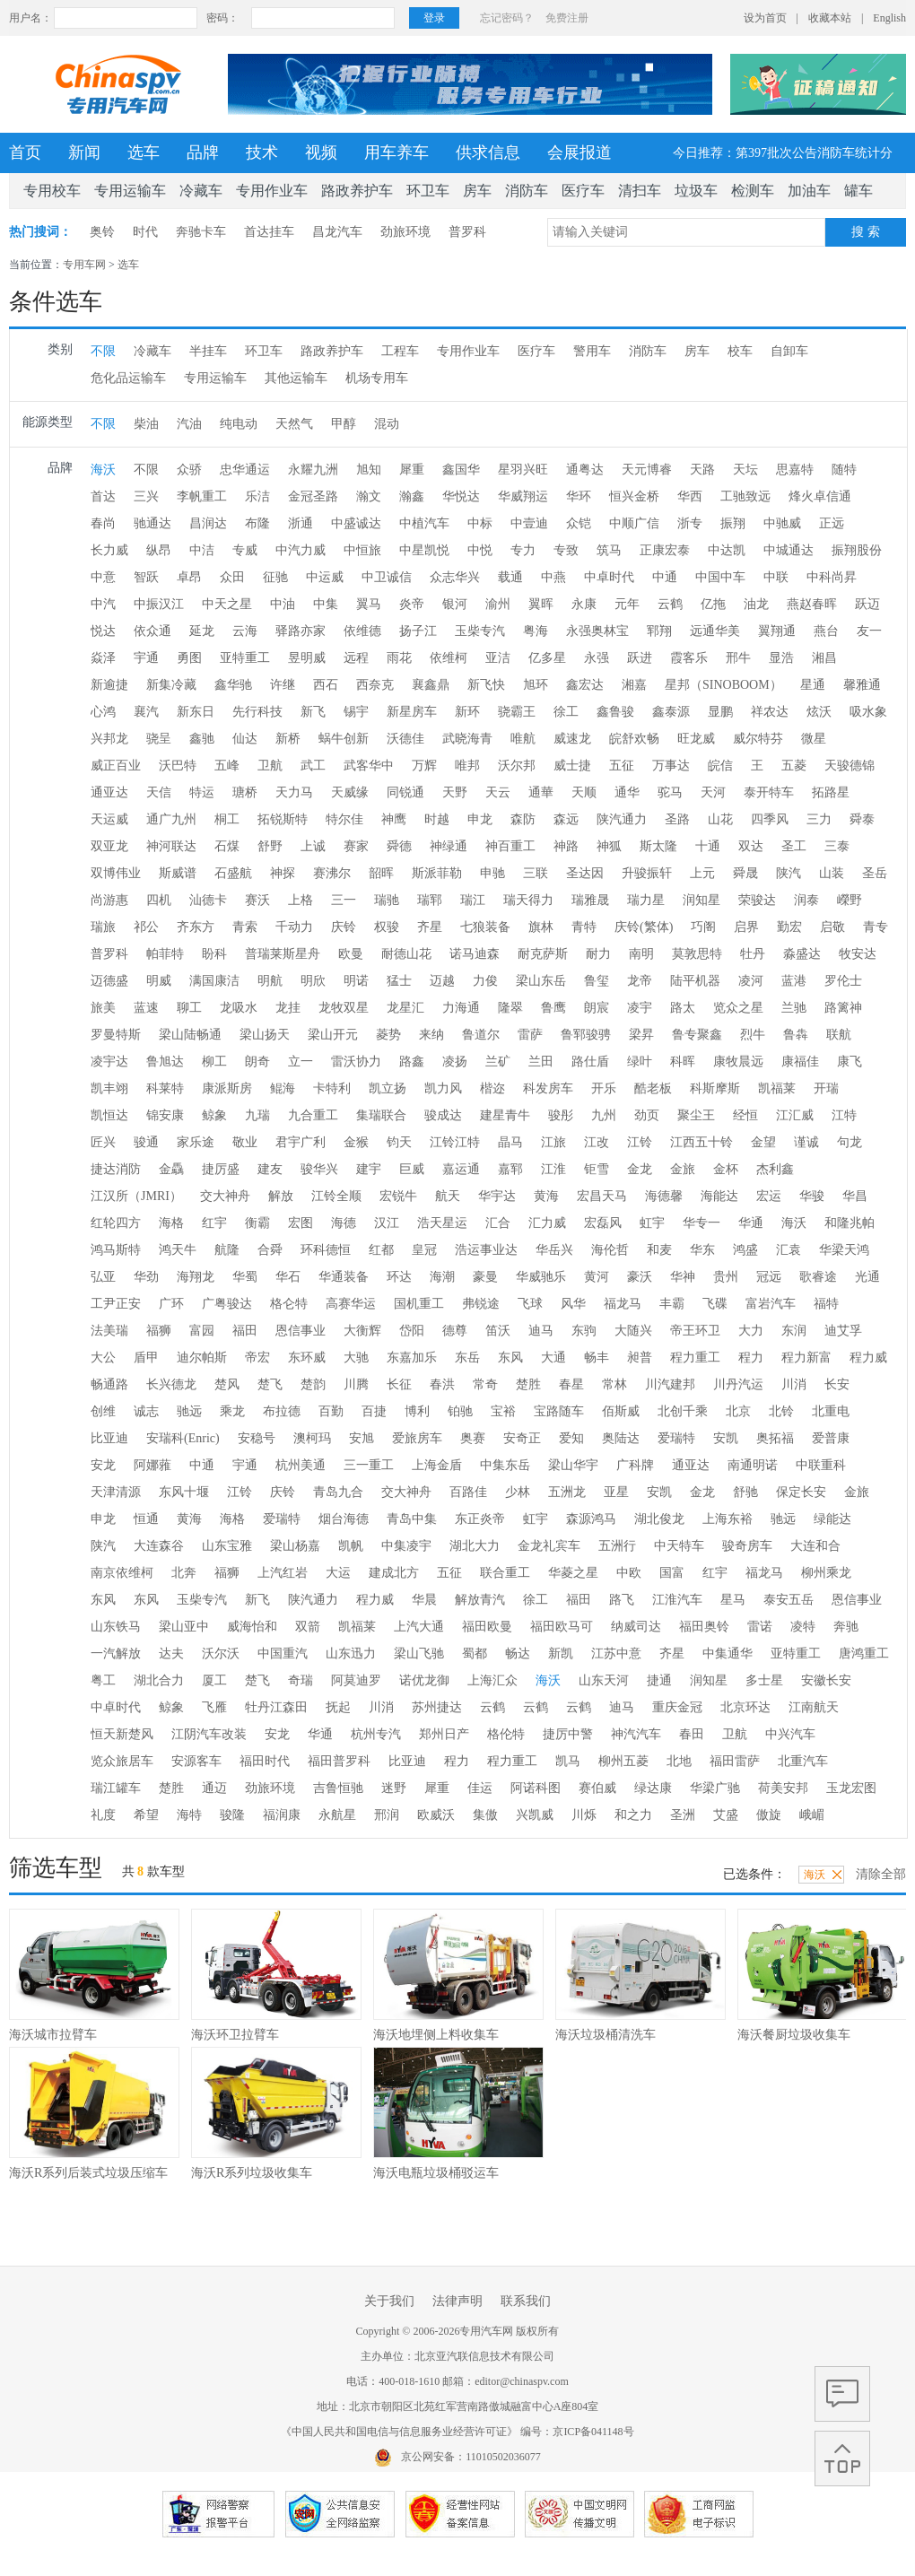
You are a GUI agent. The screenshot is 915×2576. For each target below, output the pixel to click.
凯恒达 (109, 1115)
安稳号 (256, 1438)
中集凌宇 (406, 1546)
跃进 (639, 658)
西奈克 (375, 685)
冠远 (768, 1277)
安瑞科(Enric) (183, 1438)
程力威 (868, 1357)
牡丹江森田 (276, 1707)
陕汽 (788, 873)
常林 (614, 1384)
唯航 (523, 738)
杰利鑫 (775, 1169)
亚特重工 (245, 658)
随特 (844, 469)
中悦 (479, 550)
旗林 (540, 927)
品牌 (203, 152)
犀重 (411, 469)
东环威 (307, 1357)
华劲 (146, 1277)
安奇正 (522, 1438)
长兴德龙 (171, 1384)
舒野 (270, 846)
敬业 (244, 1142)
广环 (171, 1303)
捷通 (659, 1680)
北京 (738, 1411)
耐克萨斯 (543, 954)
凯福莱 (777, 1088)
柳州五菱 (623, 1761)
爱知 (571, 1438)
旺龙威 (696, 738)
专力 (523, 550)
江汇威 (795, 1115)
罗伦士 (843, 981)
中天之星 (227, 604)
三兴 (146, 496)
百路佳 (468, 1492)
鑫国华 (461, 469)
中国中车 (720, 577)
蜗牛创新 (343, 738)
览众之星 (738, 1007)
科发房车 (548, 1088)
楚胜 (528, 1384)
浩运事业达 (486, 1250)
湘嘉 (634, 685)
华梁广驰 (715, 1788)
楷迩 (492, 1088)
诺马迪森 (474, 954)
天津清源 (116, 1492)
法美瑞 (109, 1330)
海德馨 (664, 1196)
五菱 (793, 765)
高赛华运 (351, 1303)
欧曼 (350, 954)
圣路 (677, 819)
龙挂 (288, 1007)
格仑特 (289, 1303)
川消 (793, 1384)
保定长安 (801, 1492)
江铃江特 (455, 1142)
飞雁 (214, 1707)
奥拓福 (775, 1438)
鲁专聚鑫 (697, 1034)
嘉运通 (461, 1169)
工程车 (400, 351)
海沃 (103, 469)
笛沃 (497, 1330)
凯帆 (350, 1546)
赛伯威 (597, 1788)
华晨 (424, 1599)
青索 (244, 927)
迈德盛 (109, 981)
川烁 (584, 1815)
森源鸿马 (591, 1519)
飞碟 (715, 1303)
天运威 (109, 819)
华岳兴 (554, 1250)
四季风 (770, 819)
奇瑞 (300, 1680)
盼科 (214, 954)
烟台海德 (343, 1519)
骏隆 (232, 1815)
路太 (682, 1007)
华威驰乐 (541, 1277)
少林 (517, 1492)
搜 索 (865, 232)
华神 (682, 1277)
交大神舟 (225, 1196)
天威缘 (350, 792)
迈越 (442, 981)
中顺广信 (634, 523)
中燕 (553, 577)
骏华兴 (319, 1169)
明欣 (313, 981)
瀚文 (368, 496)
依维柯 (448, 658)
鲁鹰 (553, 1007)
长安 (837, 1384)
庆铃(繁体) (643, 927)
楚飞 (270, 1384)
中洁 (201, 550)
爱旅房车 (417, 1438)
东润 (793, 1330)
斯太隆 (658, 846)
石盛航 (233, 873)
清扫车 (639, 190)
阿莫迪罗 (356, 1680)
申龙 (479, 819)
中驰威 (782, 523)
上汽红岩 (282, 1573)
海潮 (442, 1277)
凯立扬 (387, 1088)
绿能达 (832, 1519)
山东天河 (604, 1680)
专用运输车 (130, 190)
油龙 (756, 604)
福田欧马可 (561, 1626)
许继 (282, 685)
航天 (447, 1196)
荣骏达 (757, 900)
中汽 (103, 604)
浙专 (689, 523)
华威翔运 (523, 496)
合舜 (270, 1250)
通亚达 (109, 792)
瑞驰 (386, 900)
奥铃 (102, 232)
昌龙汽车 (337, 232)
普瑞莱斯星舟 (282, 954)
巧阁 (703, 927)
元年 (627, 604)
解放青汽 (480, 1599)
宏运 (768, 1196)
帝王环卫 (695, 1330)
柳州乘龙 (826, 1573)
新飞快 (486, 685)
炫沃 (819, 711)
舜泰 (862, 819)
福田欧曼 (487, 1626)
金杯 (725, 1169)
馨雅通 (862, 685)
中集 (325, 604)
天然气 (294, 424)
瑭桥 (244, 792)
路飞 (621, 1599)
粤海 (535, 631)
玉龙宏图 (851, 1788)
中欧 (628, 1573)
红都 (381, 1250)
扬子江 (418, 631)
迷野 (393, 1788)
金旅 (682, 1169)
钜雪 (596, 1169)
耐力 (598, 954)
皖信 (720, 765)
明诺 (356, 981)
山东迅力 (351, 1653)
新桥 (288, 738)
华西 (689, 496)
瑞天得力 (528, 900)
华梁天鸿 (844, 1250)
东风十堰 (184, 1492)
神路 (566, 846)
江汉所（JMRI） (136, 1196)
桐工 (227, 819)
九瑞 (257, 1115)
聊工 (189, 1007)
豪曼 (485, 1277)
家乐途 (195, 1142)
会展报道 (579, 152)
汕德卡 (208, 900)
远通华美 (715, 631)
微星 (813, 738)
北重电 (831, 1411)
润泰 (806, 900)
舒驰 (745, 1492)
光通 (867, 1277)
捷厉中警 (568, 1734)
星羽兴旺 (523, 469)
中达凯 (726, 550)
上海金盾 (437, 1465)
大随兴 (633, 1330)
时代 (145, 232)
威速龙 (572, 738)
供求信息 (488, 152)
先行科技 (257, 711)
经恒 (745, 1115)
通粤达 (585, 469)
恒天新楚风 (122, 1734)
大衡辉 (362, 1330)
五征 (621, 765)
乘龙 (232, 1411)
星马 (732, 1599)
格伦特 (506, 1734)
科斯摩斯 (715, 1088)
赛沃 (257, 900)
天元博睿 (647, 469)
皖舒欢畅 (634, 738)
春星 (571, 1384)
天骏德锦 (849, 765)
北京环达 (745, 1707)
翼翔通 (777, 631)
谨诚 (806, 1142)
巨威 (411, 1169)
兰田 (540, 1061)
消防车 (526, 190)
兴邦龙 (109, 738)
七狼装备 (485, 927)
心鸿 (103, 711)
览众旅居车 (122, 1761)
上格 (300, 900)
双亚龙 (109, 846)
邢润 (386, 1815)
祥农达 (770, 711)
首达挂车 (269, 232)
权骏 (386, 927)
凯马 (567, 1761)
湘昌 (824, 658)
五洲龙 (567, 1492)
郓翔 (659, 631)
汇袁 (788, 1250)
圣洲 (682, 1815)
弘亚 (103, 1277)
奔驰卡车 (201, 232)
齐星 (429, 927)
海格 (171, 1223)
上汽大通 (419, 1626)
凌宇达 (109, 1061)
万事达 (671, 765)
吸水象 (868, 711)
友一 (869, 631)
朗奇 (257, 1061)
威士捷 (572, 765)
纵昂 (158, 550)
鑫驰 (201, 738)
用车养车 (396, 152)
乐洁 (257, 496)
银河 (454, 604)
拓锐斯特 (282, 819)
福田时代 (265, 1761)
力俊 (485, 981)
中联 (776, 577)
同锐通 (405, 792)
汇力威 (547, 1223)
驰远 (189, 1411)
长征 (399, 1384)
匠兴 (103, 1142)
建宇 (368, 1169)
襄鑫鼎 (430, 685)
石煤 (227, 846)
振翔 (732, 523)
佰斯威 (621, 1411)
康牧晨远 (738, 1061)
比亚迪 (109, 1438)
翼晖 (540, 604)
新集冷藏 (171, 685)
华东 (702, 1250)
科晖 (682, 1061)
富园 (201, 1330)
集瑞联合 (381, 1115)
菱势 (388, 1034)
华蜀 (244, 1277)
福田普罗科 (339, 1761)
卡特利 (332, 1088)
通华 (627, 792)
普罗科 (467, 232)
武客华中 (369, 765)
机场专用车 (376, 378)
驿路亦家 (300, 631)
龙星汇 (405, 1007)
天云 (497, 792)
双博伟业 (116, 873)
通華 (540, 792)
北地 (679, 1761)
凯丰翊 (109, 1088)
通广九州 (171, 819)
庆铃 (343, 927)
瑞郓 (429, 900)
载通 (510, 577)
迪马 (540, 1330)
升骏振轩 (647, 873)
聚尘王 (696, 1115)
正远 (831, 523)
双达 (750, 846)
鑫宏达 (585, 685)
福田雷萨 (735, 1761)
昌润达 (208, 523)
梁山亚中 (184, 1626)
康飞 (849, 1061)
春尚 (103, 523)
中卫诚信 (387, 577)
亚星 (616, 1492)
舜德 (399, 846)
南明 (641, 954)
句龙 (849, 1142)
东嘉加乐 (412, 1357)
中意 (103, 577)
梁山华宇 (573, 1465)
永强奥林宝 (597, 631)
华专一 (701, 1223)
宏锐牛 (398, 1196)
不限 (103, 351)
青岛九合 (338, 1492)
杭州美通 (300, 1465)
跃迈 (867, 604)
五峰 (227, 765)
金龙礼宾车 (549, 1546)
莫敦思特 (697, 954)
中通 (664, 577)
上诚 (313, 846)
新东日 (195, 711)
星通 (812, 685)
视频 (321, 152)
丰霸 (671, 1303)
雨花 (399, 658)
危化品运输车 (128, 378)
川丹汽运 (738, 1384)
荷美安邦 (783, 1788)
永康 (584, 604)
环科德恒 (326, 1250)
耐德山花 (406, 954)
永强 (596, 658)
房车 (477, 190)
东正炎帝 (480, 1519)
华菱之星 (573, 1573)
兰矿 (497, 1061)
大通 (553, 1357)
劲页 (646, 1115)
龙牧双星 (343, 1007)
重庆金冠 (677, 1707)
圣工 (793, 846)
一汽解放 (116, 1653)
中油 (282, 604)
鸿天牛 (177, 1250)
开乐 (603, 1088)
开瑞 (826, 1088)
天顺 (584, 792)
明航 (270, 981)
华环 (578, 496)
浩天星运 (442, 1223)
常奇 (485, 1384)
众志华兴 (455, 577)
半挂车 (208, 351)
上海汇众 (492, 1680)
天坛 (745, 469)
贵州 (725, 1277)
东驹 (584, 1330)
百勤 (331, 1411)
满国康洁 (214, 981)
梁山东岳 (541, 981)
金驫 (171, 1169)
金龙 (639, 1169)
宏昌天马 (602, 1196)
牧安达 (857, 954)
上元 (702, 873)
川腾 (356, 1384)
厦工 (214, 1680)
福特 (826, 1303)
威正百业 (116, 765)
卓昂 (189, 577)
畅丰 (596, 1357)
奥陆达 (621, 1438)
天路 (702, 469)
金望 (763, 1142)
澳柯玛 (312, 1438)
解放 (280, 1196)
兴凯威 (534, 1815)
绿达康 (653, 1788)
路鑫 (411, 1061)
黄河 (596, 1277)
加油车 (809, 190)
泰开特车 (769, 792)
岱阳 (411, 1330)
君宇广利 (300, 1142)
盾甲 (146, 1357)
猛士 (399, 981)
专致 (566, 550)
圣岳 (874, 873)
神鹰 (393, 819)
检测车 (752, 190)
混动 (386, 424)
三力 (819, 819)
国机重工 (419, 1303)
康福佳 (800, 1061)
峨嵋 (811, 1815)
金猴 (356, 1142)
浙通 (300, 523)
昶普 (639, 1357)
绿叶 (639, 1061)
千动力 (294, 927)
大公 (103, 1357)
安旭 (361, 1438)
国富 (671, 1573)
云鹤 (670, 604)
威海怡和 (252, 1626)
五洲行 (617, 1546)
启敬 (832, 927)
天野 (454, 792)
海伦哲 (610, 1250)
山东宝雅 (227, 1546)
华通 (750, 1223)
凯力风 (443, 1088)
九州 (603, 1115)
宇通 (146, 658)
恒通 (146, 1519)
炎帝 (411, 604)
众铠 (578, 523)
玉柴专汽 (480, 631)
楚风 (227, 1384)
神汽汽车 (636, 1734)
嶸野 (849, 900)
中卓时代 (609, 577)
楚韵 (313, 1384)
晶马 (510, 1142)
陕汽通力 (622, 819)
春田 (691, 1734)
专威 (244, 550)
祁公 (146, 927)
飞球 (530, 1303)
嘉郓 (510, 1169)
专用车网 (84, 264)
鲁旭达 (165, 1061)
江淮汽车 (677, 1599)
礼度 (103, 1815)
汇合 (497, 1223)
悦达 (103, 631)
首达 (103, 496)
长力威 (109, 550)
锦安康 (165, 1115)
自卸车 (789, 351)
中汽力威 (300, 550)
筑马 (609, 550)
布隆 (257, 523)
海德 (343, 1223)
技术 (262, 152)
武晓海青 (467, 738)
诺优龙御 (424, 1680)
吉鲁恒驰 (338, 1788)
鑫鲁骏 (615, 711)
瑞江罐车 (116, 1788)
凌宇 (639, 1007)
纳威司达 (636, 1626)
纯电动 (238, 424)
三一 (343, 900)
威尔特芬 (758, 738)
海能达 (719, 1196)
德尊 (454, 1330)
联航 (838, 1034)
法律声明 (457, 2301)
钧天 (399, 1142)
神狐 (609, 846)
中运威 (325, 577)
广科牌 (635, 1465)
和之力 (633, 1815)
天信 (158, 792)
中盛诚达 (356, 523)
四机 (158, 900)
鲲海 (282, 1088)
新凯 (560, 1653)
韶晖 (381, 873)
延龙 (201, 631)
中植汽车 (424, 523)
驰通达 (152, 523)
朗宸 (596, 1007)
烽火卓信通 (820, 496)
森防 (523, 819)
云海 (244, 631)
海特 (189, 1815)
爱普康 (831, 1438)
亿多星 (547, 658)
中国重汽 (282, 1653)
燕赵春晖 (812, 604)
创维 (103, 1411)
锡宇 (356, 711)
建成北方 (394, 1573)
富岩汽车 (770, 1303)
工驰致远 (745, 496)
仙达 (244, 738)
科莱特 (165, 1088)
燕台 (826, 631)
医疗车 (583, 190)
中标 (479, 523)
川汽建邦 (670, 1384)
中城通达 (788, 550)
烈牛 (752, 1034)
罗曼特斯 (116, 1034)
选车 (143, 152)
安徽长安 (826, 1680)
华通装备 (343, 1277)
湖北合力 (159, 1680)
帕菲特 (165, 954)
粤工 (103, 1680)
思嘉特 (795, 469)
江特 (844, 1115)
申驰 (492, 873)
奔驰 (845, 1626)
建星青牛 (505, 1115)
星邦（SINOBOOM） (723, 685)
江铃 (639, 1142)
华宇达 (497, 1196)
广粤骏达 (227, 1303)
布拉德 (282, 1411)
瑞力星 (646, 900)
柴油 (146, 424)
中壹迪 (529, 523)
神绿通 (448, 846)
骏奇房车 (747, 1546)
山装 (831, 873)
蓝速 (146, 1007)
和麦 (659, 1250)
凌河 (750, 981)
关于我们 (389, 2301)
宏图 (300, 1223)
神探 (282, 873)
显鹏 (720, 711)
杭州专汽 (376, 1734)
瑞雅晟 (590, 900)
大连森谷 (159, 1546)
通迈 (214, 1788)
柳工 (214, 1061)
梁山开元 (333, 1034)
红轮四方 (116, 1223)
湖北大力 (474, 1546)
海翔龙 (195, 1277)
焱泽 (103, 658)
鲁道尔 (481, 1034)
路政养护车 (357, 190)
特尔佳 (344, 819)
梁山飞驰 (419, 1653)
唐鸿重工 (864, 1653)
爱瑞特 (676, 1438)
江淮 (553, 1169)
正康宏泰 (665, 550)
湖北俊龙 (659, 1519)
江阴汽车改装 (209, 1734)
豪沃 (639, 1277)
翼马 (368, 604)
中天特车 (679, 1546)
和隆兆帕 (849, 1223)
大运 (338, 1573)
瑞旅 (103, 927)
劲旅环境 (405, 232)
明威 (158, 981)
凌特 (802, 1626)
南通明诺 (753, 1465)
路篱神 (843, 1007)
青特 (584, 927)
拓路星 (831, 792)
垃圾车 (696, 190)
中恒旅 (362, 550)
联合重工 (505, 1573)
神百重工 (510, 846)
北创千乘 (683, 1411)
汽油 (189, 424)
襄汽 (146, 711)
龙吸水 (238, 1007)
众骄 (189, 469)
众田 (232, 577)
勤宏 (789, 927)
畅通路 (109, 1384)
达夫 (171, 1653)
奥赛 (472, 1438)
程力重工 (695, 1357)
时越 (436, 819)
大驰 (356, 1357)
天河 (713, 792)
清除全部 (881, 1874)
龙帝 (639, 981)
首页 (25, 152)
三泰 (837, 846)
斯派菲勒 (437, 873)
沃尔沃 (221, 1653)
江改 (596, 1142)
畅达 (517, 1653)
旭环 (535, 685)
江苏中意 (616, 1653)
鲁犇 (795, 1034)
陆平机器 (695, 981)
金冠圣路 (313, 496)
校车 (740, 351)
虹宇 (652, 1223)
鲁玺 (596, 981)
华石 (288, 1277)
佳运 (479, 1788)
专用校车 (52, 190)
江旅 (553, 1142)
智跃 (146, 577)
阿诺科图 (535, 1788)
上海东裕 (727, 1519)
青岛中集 (412, 1519)
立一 (300, 1061)
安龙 (103, 1465)
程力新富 (806, 1357)
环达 (399, 1277)
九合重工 (313, 1115)
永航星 (337, 1815)
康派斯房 (227, 1088)
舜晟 (745, 873)
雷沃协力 (356, 1061)
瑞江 (472, 900)
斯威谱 (177, 873)
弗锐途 (481, 1303)
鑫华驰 (233, 685)
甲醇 (343, 424)
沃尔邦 (517, 765)
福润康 (282, 1815)
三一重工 (369, 1465)
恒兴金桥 (634, 496)
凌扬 (454, 1061)
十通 (707, 846)
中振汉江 (159, 604)
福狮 (158, 1330)
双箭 (307, 1626)
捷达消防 (116, 1169)
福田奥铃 (704, 1626)
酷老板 (653, 1088)
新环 (467, 711)
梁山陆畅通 (190, 1034)
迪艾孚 (843, 1330)
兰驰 (793, 1007)
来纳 (431, 1034)
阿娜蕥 (152, 1465)
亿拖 (713, 604)
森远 (566, 819)
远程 (356, 658)
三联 (535, 873)
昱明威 (307, 658)
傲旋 (768, 1815)
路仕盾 (590, 1061)
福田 (244, 1330)
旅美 (103, 1007)
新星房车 (412, 711)
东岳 (467, 1357)
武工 (313, 765)
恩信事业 (300, 1330)
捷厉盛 (221, 1169)
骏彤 (560, 1115)
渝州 (497, 604)
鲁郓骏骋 (586, 1034)
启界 (746, 927)
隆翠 (510, 1007)
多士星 (764, 1680)
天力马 (294, 792)
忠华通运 (245, 469)
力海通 (461, 1007)
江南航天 (814, 1707)
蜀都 (474, 1653)
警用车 (592, 351)
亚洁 (497, 658)
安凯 (725, 1438)
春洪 (442, 1384)
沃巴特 (177, 765)
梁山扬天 (265, 1034)
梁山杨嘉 (295, 1546)
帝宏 (257, 1357)
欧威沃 (436, 1815)
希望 (146, 1815)
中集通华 (727, 1653)
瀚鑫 (411, 496)
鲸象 (214, 1115)
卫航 (270, 765)
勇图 (189, 658)
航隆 (227, 1250)
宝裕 (503, 1411)
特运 (201, 792)
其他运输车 (296, 378)
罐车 (858, 190)
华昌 (854, 1196)
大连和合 (815, 1546)
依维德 (362, 631)
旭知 (368, 469)
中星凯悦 (424, 550)
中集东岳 (505, 1465)
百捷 (374, 1411)
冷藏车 (200, 190)
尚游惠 (109, 900)
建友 (270, 1169)
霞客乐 (689, 658)
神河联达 (171, 846)
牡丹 (752, 954)
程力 (750, 1357)
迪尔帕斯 (202, 1357)
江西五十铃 (701, 1142)
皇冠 (424, 1250)
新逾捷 (109, 685)
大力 (750, 1330)
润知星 (701, 900)
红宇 (214, 1223)
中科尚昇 (831, 577)
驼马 (670, 792)
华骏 (811, 1196)
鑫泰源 (671, 711)
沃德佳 (405, 738)
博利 (417, 1411)
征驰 (275, 577)
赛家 (356, 846)
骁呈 (158, 738)
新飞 (313, 711)
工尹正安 (116, 1303)
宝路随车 (559, 1411)
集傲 (485, 1815)
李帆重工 (202, 496)
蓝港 (793, 981)
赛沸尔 (332, 873)
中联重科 (821, 1465)
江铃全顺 (336, 1196)
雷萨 (530, 1034)
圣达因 (585, 873)
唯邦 (467, 765)
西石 (325, 685)
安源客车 (196, 1761)
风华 (573, 1303)
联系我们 (526, 2301)
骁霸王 (517, 711)
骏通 (146, 1142)
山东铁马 (116, 1626)
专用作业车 (272, 190)
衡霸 (257, 1223)
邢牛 (738, 658)
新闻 (84, 152)
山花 (720, 819)
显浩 (781, 658)
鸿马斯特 (116, 1250)
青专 (875, 927)
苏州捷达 (437, 1707)
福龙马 (622, 1303)
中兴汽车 (790, 1734)
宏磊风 (603, 1223)
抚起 (338, 1707)
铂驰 (460, 1411)
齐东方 (195, 927)
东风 (510, 1357)
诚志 (146, 1411)
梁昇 (641, 1034)
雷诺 (759, 1626)
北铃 (781, 1411)
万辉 (424, 765)
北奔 (183, 1573)
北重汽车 (803, 1761)
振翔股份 (857, 550)
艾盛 (725, 1815)
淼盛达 (802, 954)
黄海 (546, 1196)
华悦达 (461, 496)
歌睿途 (818, 1277)
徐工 (566, 711)
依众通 (152, 631)
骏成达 (443, 1115)
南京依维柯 (122, 1573)
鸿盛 (745, 1250)
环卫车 (427, 190)
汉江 (386, 1223)
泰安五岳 (788, 1599)
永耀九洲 (313, 469)
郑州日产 (444, 1734)
